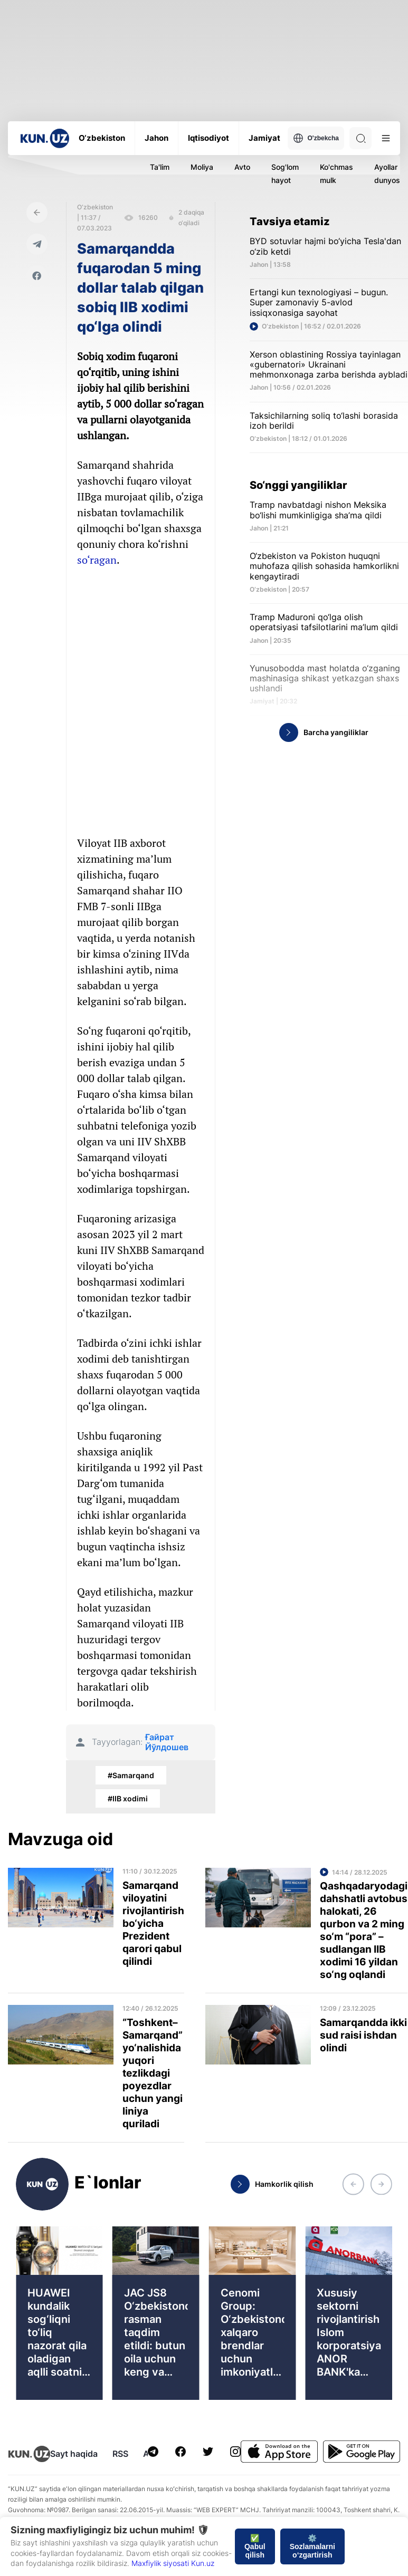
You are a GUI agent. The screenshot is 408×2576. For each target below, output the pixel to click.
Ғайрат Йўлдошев (166, 1742)
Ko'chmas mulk (336, 173)
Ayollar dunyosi (388, 173)
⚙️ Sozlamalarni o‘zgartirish (312, 2546)
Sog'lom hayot (285, 173)
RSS (120, 2453)
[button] (353, 2184)
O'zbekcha (316, 138)
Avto (242, 166)
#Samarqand (131, 1775)
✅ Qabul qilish (254, 2546)
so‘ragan (97, 560)
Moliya (202, 166)
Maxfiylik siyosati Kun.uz (172, 2563)
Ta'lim (159, 166)
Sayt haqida (74, 2453)
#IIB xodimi (128, 1798)
